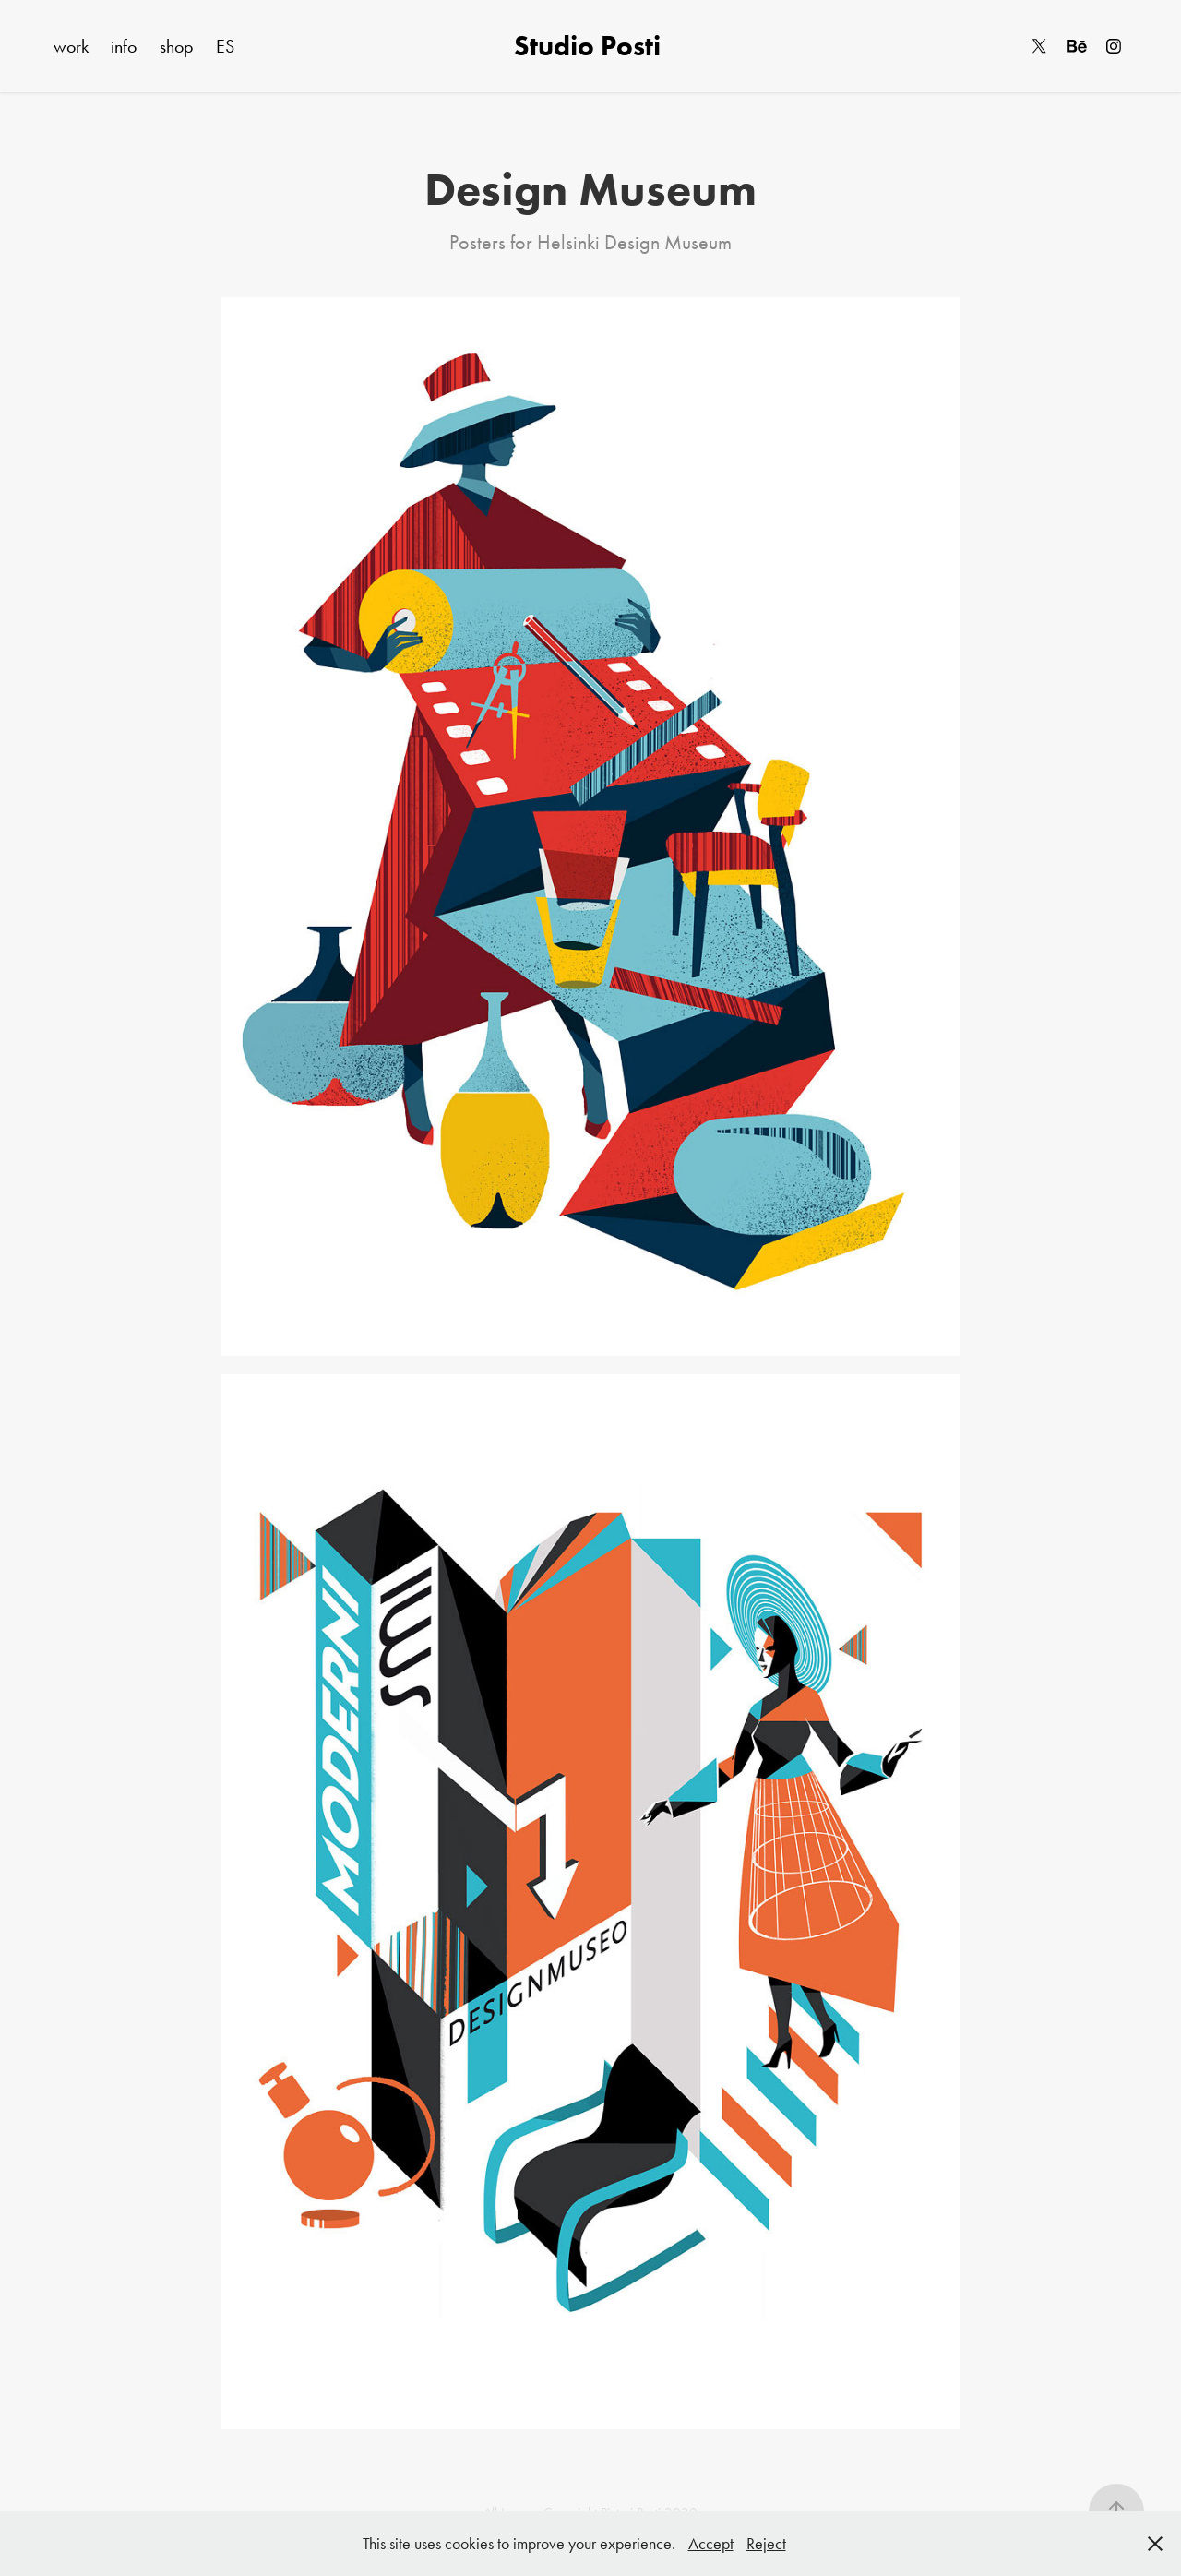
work (71, 46)
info (124, 46)
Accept (711, 2544)
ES (225, 46)
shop (177, 46)
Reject (766, 2544)
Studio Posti (590, 46)
